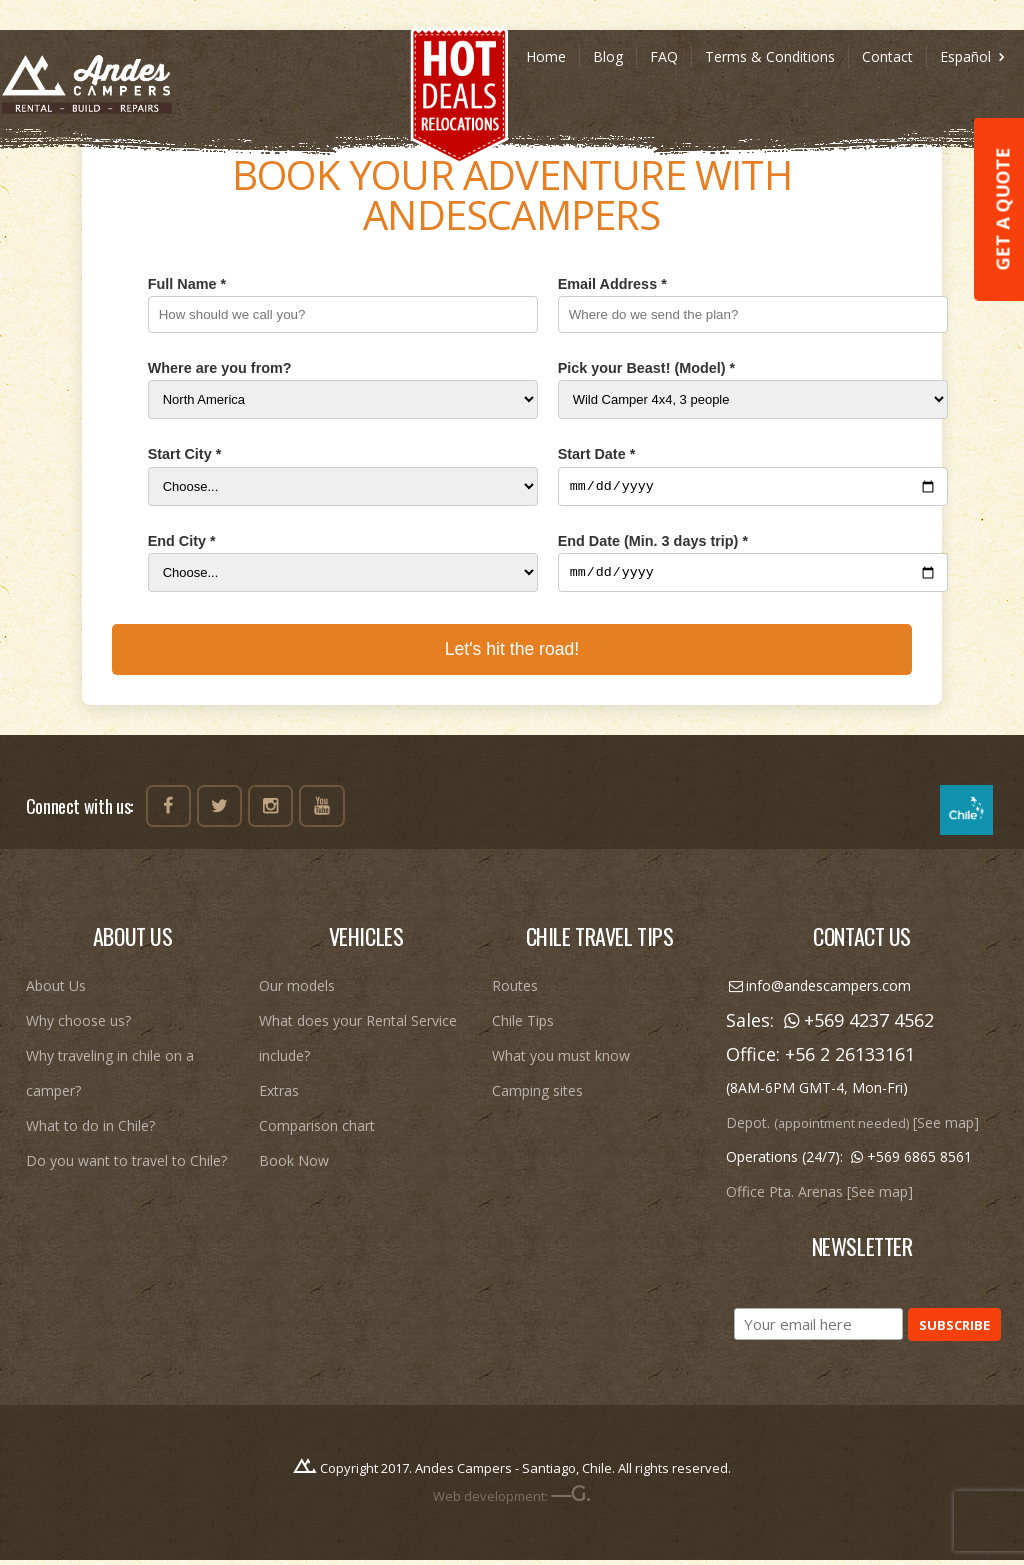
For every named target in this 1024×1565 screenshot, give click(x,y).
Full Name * (187, 284)
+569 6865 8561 (909, 1162)
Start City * (185, 454)
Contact (887, 56)
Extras (279, 1096)
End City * (182, 543)
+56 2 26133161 (850, 1060)
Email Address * (612, 284)
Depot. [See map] (852, 1128)
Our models (297, 991)
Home (546, 56)
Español (975, 56)
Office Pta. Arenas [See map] (819, 1197)
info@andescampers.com (818, 991)
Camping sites (537, 1096)
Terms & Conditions (770, 56)
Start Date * (597, 454)
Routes (515, 991)
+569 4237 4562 (856, 1026)
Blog (608, 56)
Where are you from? (220, 368)
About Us (56, 991)
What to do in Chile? (90, 1131)
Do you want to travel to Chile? (126, 1166)
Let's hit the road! (512, 655)
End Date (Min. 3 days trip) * (653, 543)
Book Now (294, 1166)
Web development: (511, 1502)
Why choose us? (78, 1026)
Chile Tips (523, 1026)
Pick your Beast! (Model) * (647, 368)
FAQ (664, 56)
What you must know (561, 1061)
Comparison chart (317, 1131)
